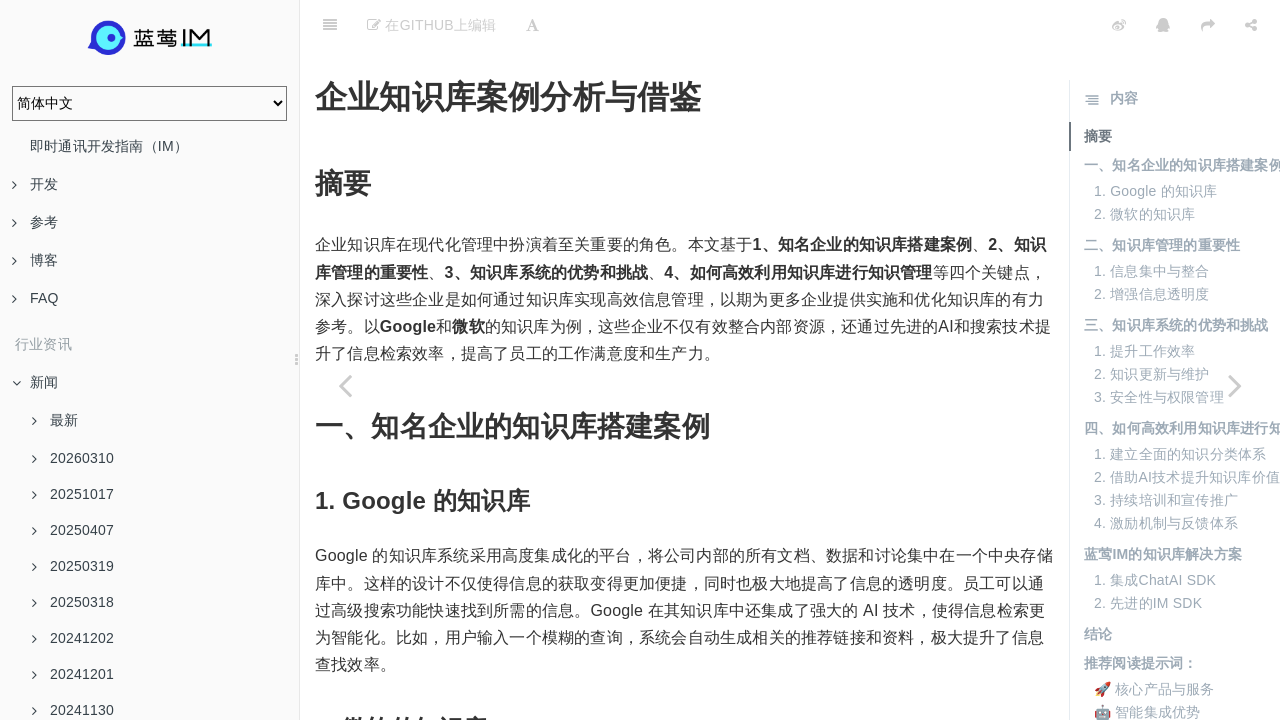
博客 (35, 260)
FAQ (35, 298)
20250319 (73, 566)
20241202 (73, 638)
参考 (35, 222)
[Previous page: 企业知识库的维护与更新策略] (345, 385)
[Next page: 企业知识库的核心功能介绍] (1235, 385)
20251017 (73, 494)
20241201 (73, 674)
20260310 (73, 458)
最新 (55, 420)
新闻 (35, 382)
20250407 (73, 530)
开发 (35, 184)
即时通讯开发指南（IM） (109, 146)
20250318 (73, 602)
